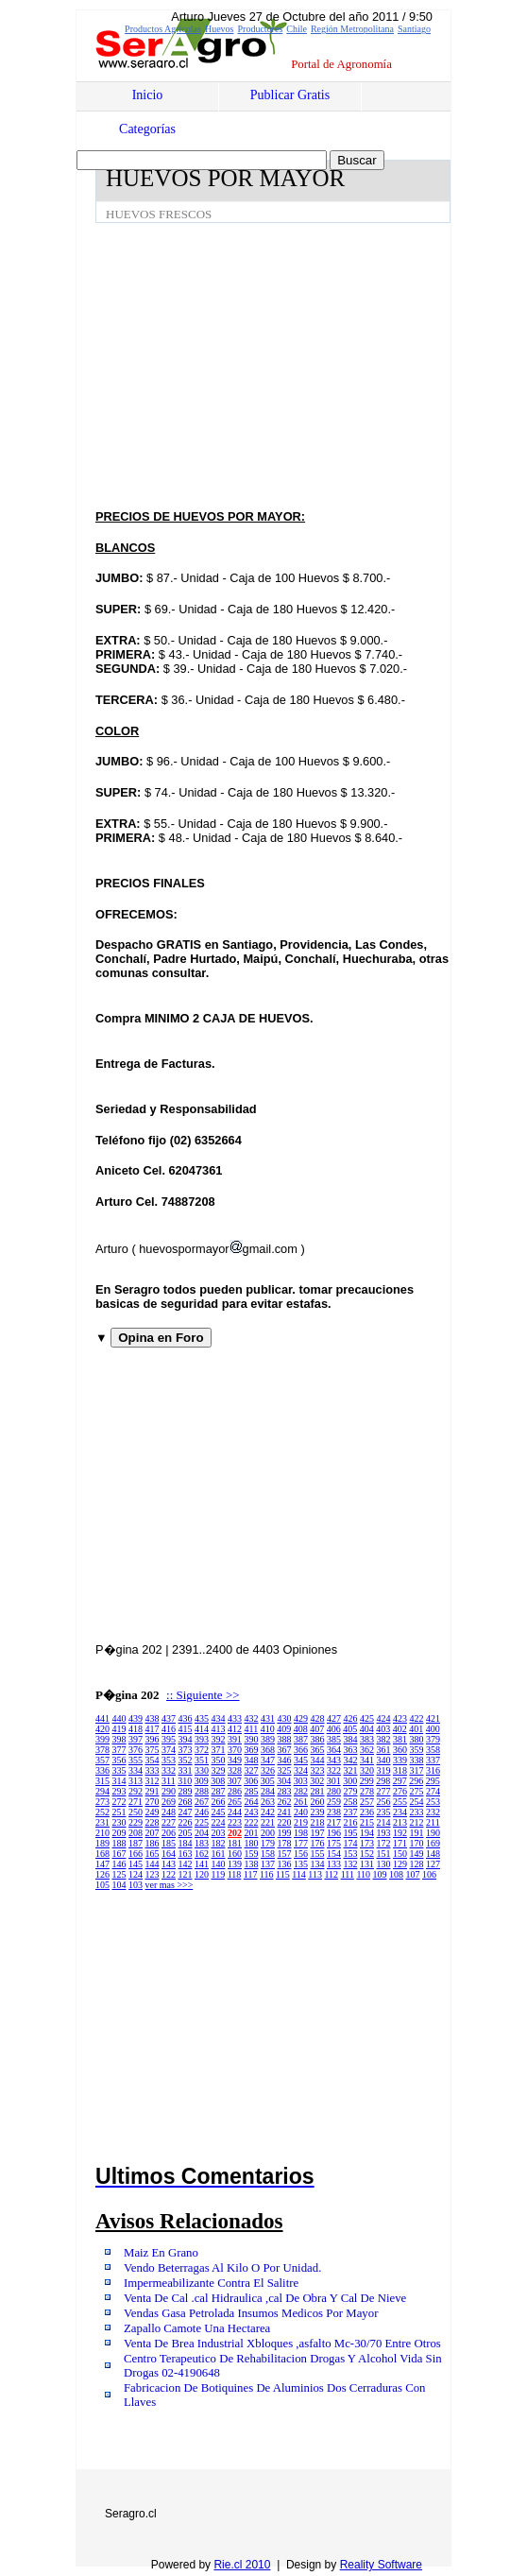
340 (384, 1760)
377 (119, 1749)
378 (102, 1749)
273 (102, 1801)
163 (185, 1853)
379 (433, 1739)
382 (384, 1739)
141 (202, 1864)
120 (202, 1874)
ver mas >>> (169, 1885)
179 (268, 1843)
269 (169, 1801)
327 (252, 1770)
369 (252, 1749)
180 (252, 1843)
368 (268, 1749)
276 (400, 1791)
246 (202, 1812)
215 (367, 1822)
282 (301, 1791)
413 (219, 1729)
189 (102, 1843)
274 (433, 1791)
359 (417, 1749)
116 (267, 1874)
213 (400, 1822)
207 (152, 1833)
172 (384, 1843)
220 (285, 1822)
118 (235, 1874)
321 (351, 1770)
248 (169, 1812)
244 (235, 1812)
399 (102, 1739)
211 (433, 1822)
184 (185, 1843)
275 (417, 1791)
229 (135, 1822)
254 (417, 1801)
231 (102, 1822)
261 (301, 1801)
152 (367, 1853)
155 (318, 1853)
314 (119, 1781)
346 (285, 1760)
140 (219, 1864)
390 (252, 1739)
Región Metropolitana (352, 29)
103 (135, 1885)
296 (416, 1781)
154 (334, 1853)
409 (284, 1729)
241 (285, 1812)
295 (433, 1781)
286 (235, 1791)
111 (347, 1874)
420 (102, 1729)
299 (367, 1781)
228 (152, 1822)
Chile (296, 29)
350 (219, 1760)
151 (384, 1853)
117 (251, 1874)
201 (252, 1833)
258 (351, 1801)
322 (334, 1770)
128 (417, 1864)
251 (119, 1812)
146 (119, 1864)
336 (102, 1770)
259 (334, 1801)
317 (417, 1770)
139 (235, 1864)
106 (429, 1874)
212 (417, 1822)
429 (301, 1718)
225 (202, 1822)
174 (351, 1843)
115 (283, 1874)
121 (185, 1874)
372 (202, 1749)
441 (102, 1718)
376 (135, 1749)
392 (219, 1739)
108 (396, 1874)
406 (334, 1729)
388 (285, 1739)
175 (334, 1843)
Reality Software (381, 2564)
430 (285, 1718)
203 (219, 1833)
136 (285, 1864)
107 (413, 1874)
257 (367, 1801)
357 (102, 1760)
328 (235, 1770)
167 (119, 1853)
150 (400, 1853)
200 (268, 1833)
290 (169, 1791)
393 (202, 1739)
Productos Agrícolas (163, 29)
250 (135, 1812)
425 (367, 1718)
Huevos (219, 29)
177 (301, 1843)
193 (384, 1833)
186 (152, 1843)
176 (318, 1843)
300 (350, 1781)
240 (301, 1812)
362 (367, 1749)
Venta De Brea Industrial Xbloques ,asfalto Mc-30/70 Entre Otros (282, 2343)
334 (135, 1770)
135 (301, 1864)
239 (318, 1812)
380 (417, 1739)
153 (351, 1853)
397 (135, 1739)
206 (169, 1833)
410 (268, 1729)
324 (301, 1770)
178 (285, 1843)
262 (285, 1801)
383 (367, 1739)
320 (367, 1770)
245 (219, 1812)
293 (119, 1791)
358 (433, 1749)
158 (268, 1853)
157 (285, 1853)
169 (433, 1843)
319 (384, 1770)
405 (350, 1729)
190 (433, 1833)
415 (185, 1729)
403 (383, 1729)
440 (119, 1718)
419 (119, 1729)
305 (268, 1781)
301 (334, 1781)
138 (252, 1864)
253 (433, 1801)
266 (219, 1801)
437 (169, 1718)
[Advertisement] (311, 364)
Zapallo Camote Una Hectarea (197, 2328)
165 (152, 1853)
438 (152, 1718)
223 (235, 1822)
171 (400, 1843)
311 (169, 1781)
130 (384, 1864)
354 (152, 1760)
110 (363, 1874)
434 (219, 1718)
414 (202, 1729)
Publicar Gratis (290, 95)
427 (334, 1718)
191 (417, 1833)
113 (315, 1874)
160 (235, 1853)
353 (169, 1760)
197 (318, 1833)
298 (383, 1781)
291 (152, 1791)
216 (351, 1822)
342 (351, 1760)
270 (152, 1801)
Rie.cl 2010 (241, 2564)
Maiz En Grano (161, 2252)
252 (102, 1812)
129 (400, 1864)
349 (235, 1760)
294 (102, 1791)
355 (135, 1760)
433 (235, 1718)
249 (152, 1812)
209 (119, 1833)
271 (135, 1801)
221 (268, 1822)
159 (252, 1853)
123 (152, 1874)
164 (169, 1853)
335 (119, 1770)
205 (185, 1833)
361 (384, 1749)
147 (102, 1864)
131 (367, 1864)
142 (185, 1864)
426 (351, 1718)
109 (380, 1874)
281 (318, 1791)
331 (185, 1770)
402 (400, 1729)
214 (384, 1822)
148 (433, 1853)
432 (252, 1718)
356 (119, 1760)
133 (334, 1864)
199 (285, 1833)
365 (318, 1749)
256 (384, 1801)
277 (384, 1791)
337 (433, 1760)
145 (135, 1864)
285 (252, 1791)
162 (202, 1853)
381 (400, 1739)
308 (218, 1781)
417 (152, 1729)
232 (433, 1812)
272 (119, 1801)
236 (367, 1812)
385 (334, 1739)
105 (102, 1885)
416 (169, 1729)
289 (185, 1791)
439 (135, 1718)
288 (202, 1791)
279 (351, 1791)
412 (235, 1729)
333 (152, 1770)
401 (416, 1729)
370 (235, 1749)
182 (219, 1843)
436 (185, 1718)
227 (169, 1822)
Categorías (147, 129)
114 (299, 1874)
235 (384, 1812)
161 (219, 1853)
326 (268, 1770)
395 (169, 1739)
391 (235, 1739)
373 (185, 1749)
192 (400, 1833)
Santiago (414, 29)
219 (301, 1822)
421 (433, 1718)
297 (400, 1781)
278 (367, 1791)
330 (202, 1770)
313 (135, 1781)
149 (417, 1853)
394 (185, 1739)
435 (202, 1718)
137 (268, 1864)
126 (102, 1874)
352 (185, 1760)
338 (417, 1760)
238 (334, 1812)
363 (351, 1749)
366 (301, 1749)
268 (185, 1801)
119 (219, 1874)
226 (185, 1822)
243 (252, 1812)
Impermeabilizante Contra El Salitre (211, 2283)
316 (433, 1770)
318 (400, 1770)
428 (318, 1718)
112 (331, 1874)
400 (433, 1729)
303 (301, 1781)
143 (169, 1864)
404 (367, 1729)
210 (102, 1833)
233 (417, 1812)
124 (135, 1874)
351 (202, 1760)
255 (400, 1801)
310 (185, 1781)
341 (367, 1760)
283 (285, 1791)
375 (152, 1749)
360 (400, 1749)
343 (334, 1760)
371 (219, 1749)
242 (268, 1812)
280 (334, 1791)
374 (169, 1749)
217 (334, 1822)
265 (235, 1801)
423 (400, 1718)
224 (219, 1822)
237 (351, 1812)
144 (152, 1864)
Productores (260, 29)
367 (285, 1749)
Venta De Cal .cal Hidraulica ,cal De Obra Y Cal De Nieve (265, 2298)
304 (284, 1781)
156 (301, 1853)
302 (317, 1781)
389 (268, 1739)
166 (135, 1853)
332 (169, 1770)
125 (119, 1874)
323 (318, 1770)
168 (102, 1853)
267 (202, 1801)
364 (334, 1749)
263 (268, 1801)
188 (119, 1843)
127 (433, 1864)
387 (301, 1739)
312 (152, 1781)
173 (367, 1843)
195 (351, 1833)
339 (400, 1760)
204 (202, 1833)
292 (135, 1791)
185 (169, 1843)
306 (251, 1781)
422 (417, 1718)
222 (252, 1822)
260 (318, 1801)
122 (169, 1874)
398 (119, 1739)
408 (301, 1729)
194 (367, 1833)
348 (252, 1760)
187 (135, 1843)
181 (235, 1843)
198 (301, 1833)
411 (252, 1729)
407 (317, 1729)
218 (318, 1822)
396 (152, 1739)
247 (185, 1812)
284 (268, 1791)
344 (318, 1760)
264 (252, 1801)
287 (219, 1791)
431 (268, 1718)
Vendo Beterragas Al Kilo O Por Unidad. (222, 2268)
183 (202, 1843)
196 (334, 1833)
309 (202, 1781)
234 (400, 1812)
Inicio (147, 95)
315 (102, 1781)
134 (318, 1864)
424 (384, 1718)
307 (235, 1781)
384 (351, 1739)
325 (285, 1770)
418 (135, 1729)
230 (119, 1822)
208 (135, 1833)
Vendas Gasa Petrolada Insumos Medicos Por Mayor (251, 2313)
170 (417, 1843)
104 (119, 1885)
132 (351, 1864)
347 (268, 1760)
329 (219, 1770)
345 (301, 1760)
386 (318, 1739)
